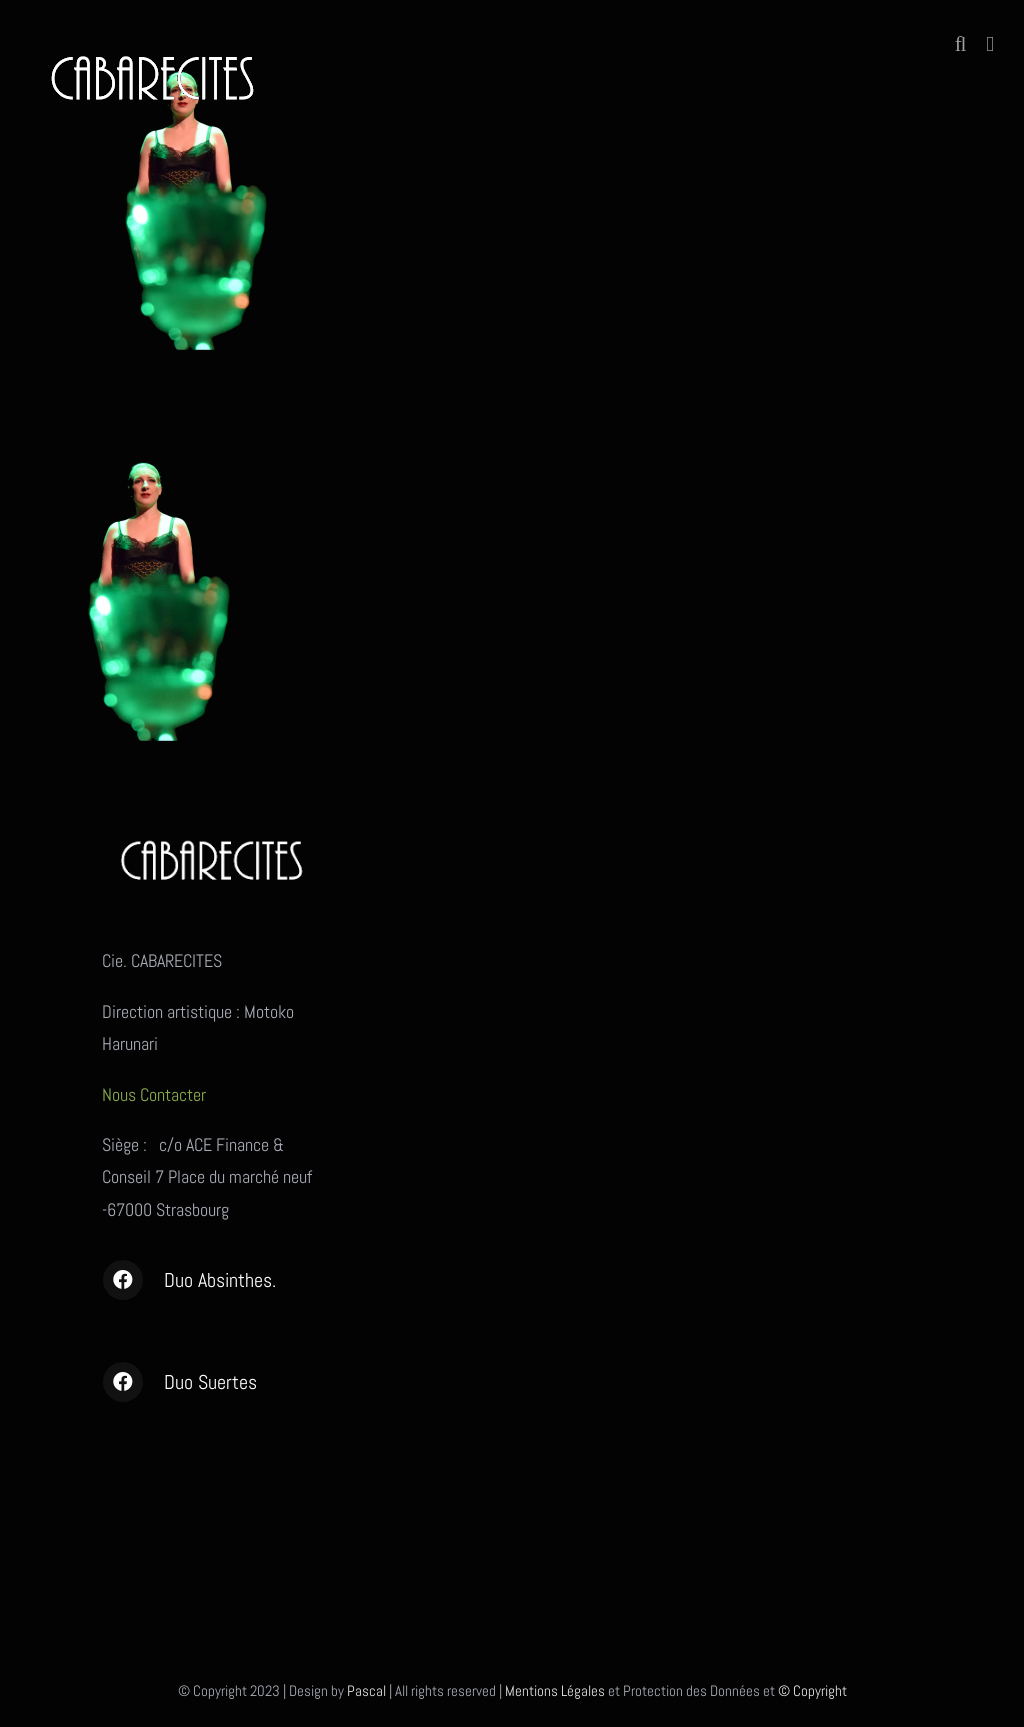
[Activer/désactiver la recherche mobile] (961, 44)
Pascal (366, 1690)
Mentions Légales (555, 1690)
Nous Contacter (156, 1094)
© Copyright (812, 1690)
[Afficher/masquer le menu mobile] (990, 44)
